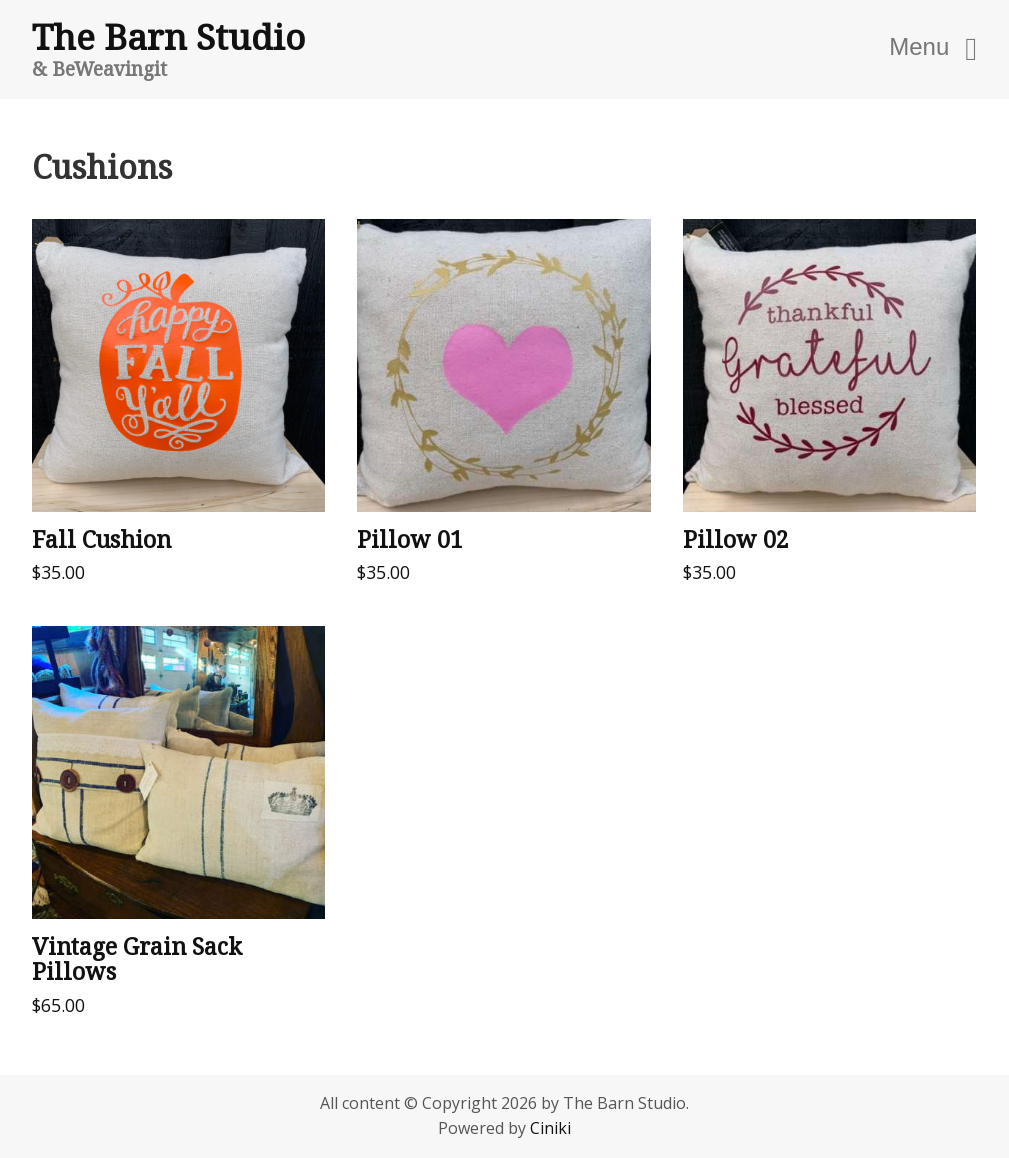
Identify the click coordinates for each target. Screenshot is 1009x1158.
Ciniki (550, 1128)
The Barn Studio (168, 36)
